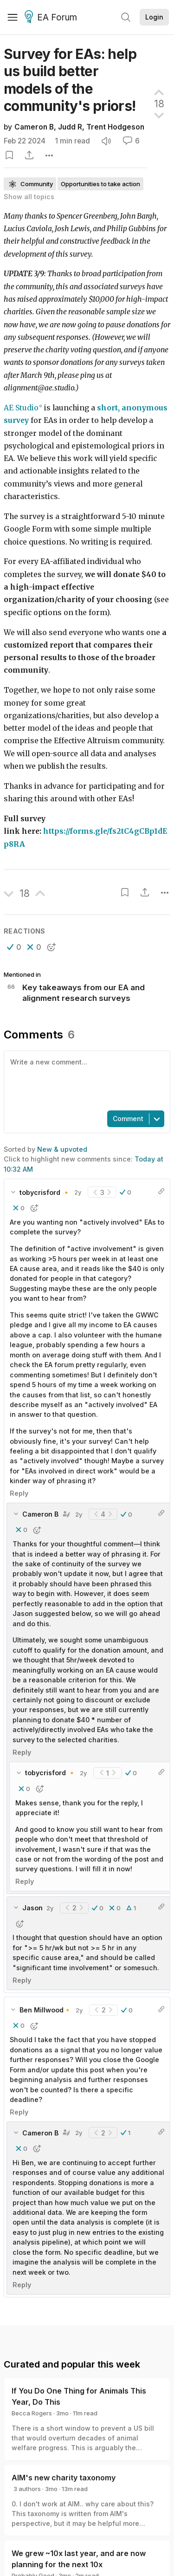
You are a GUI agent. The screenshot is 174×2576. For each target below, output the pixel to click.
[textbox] (85, 1080)
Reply (19, 1493)
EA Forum (52, 18)
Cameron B (34, 127)
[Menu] (12, 17)
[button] (14, 947)
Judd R (70, 127)
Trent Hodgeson (115, 127)
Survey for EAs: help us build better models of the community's (70, 79)
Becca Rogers (32, 2413)
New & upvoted (62, 1149)
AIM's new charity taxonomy (64, 2477)
